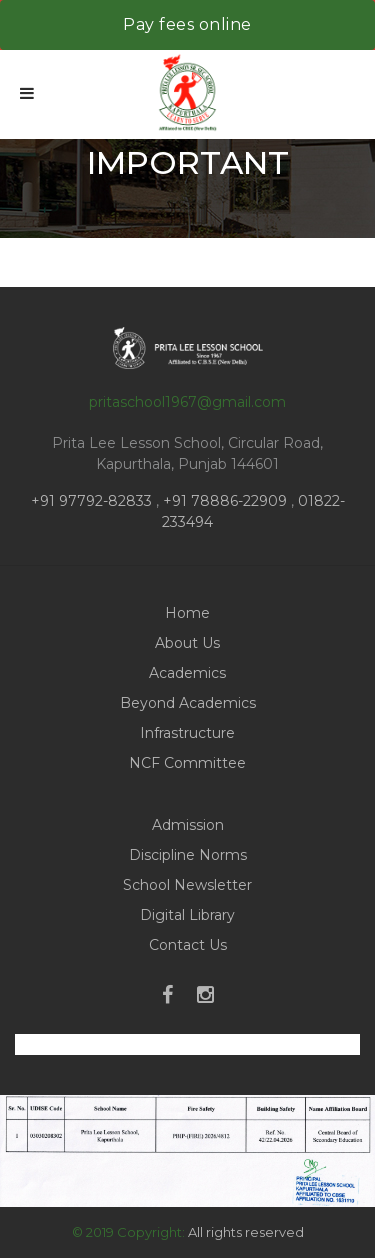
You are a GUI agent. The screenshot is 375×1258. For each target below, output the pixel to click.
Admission (188, 825)
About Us (187, 643)
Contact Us (188, 945)
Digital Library (187, 915)
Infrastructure (187, 733)
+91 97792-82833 (93, 501)
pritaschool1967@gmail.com (187, 402)
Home (187, 613)
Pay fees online (187, 24)
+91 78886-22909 (225, 501)
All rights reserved (246, 1232)
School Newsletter (187, 885)
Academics (187, 673)
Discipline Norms (188, 855)
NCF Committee (187, 763)
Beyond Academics (188, 703)
